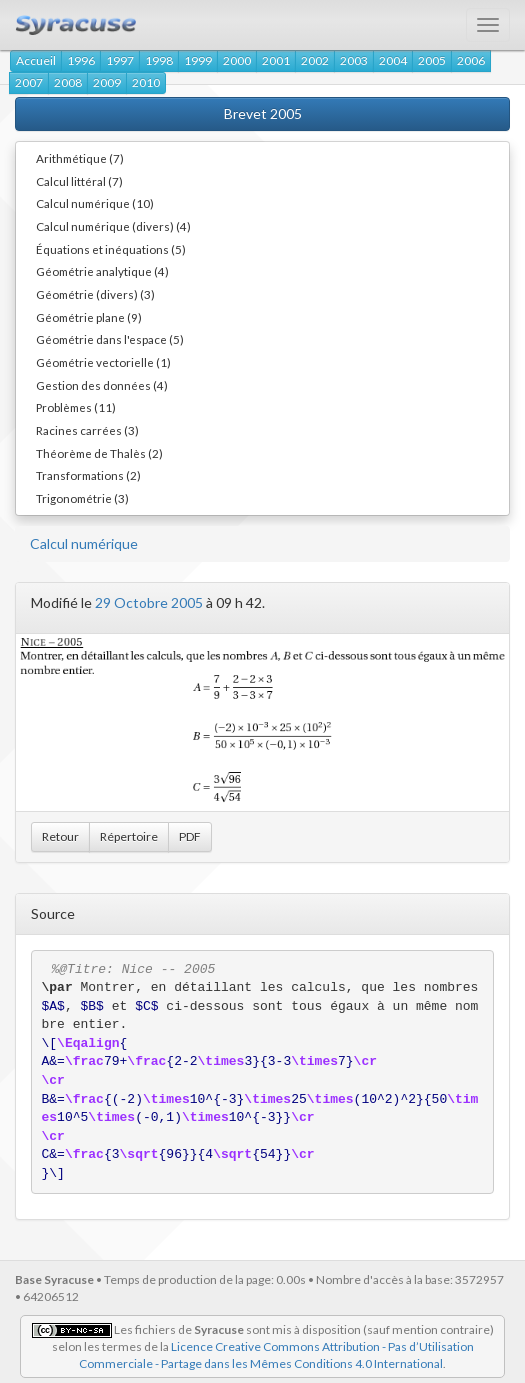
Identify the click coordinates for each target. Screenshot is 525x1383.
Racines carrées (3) (87, 430)
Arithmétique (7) (80, 158)
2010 (146, 82)
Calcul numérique (84, 543)
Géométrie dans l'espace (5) (110, 339)
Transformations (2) (88, 475)
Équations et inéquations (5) (111, 249)
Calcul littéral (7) (79, 181)
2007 (29, 82)
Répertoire (129, 836)
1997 (120, 60)
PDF (190, 836)
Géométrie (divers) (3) (95, 294)
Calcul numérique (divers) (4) (113, 226)
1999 (198, 60)
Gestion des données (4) (102, 385)
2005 (432, 60)
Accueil (36, 60)
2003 (354, 60)
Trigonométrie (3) (82, 498)
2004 (393, 60)
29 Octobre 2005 (149, 602)
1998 (159, 60)
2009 (107, 82)
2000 (237, 60)
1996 (81, 60)
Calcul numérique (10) (95, 203)
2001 (276, 60)
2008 (68, 82)
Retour (60, 836)
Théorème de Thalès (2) (99, 453)
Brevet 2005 (263, 113)
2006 (471, 60)
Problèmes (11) (76, 407)
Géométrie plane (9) (89, 317)
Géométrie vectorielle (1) (103, 362)
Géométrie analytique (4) (102, 271)
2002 (315, 60)
